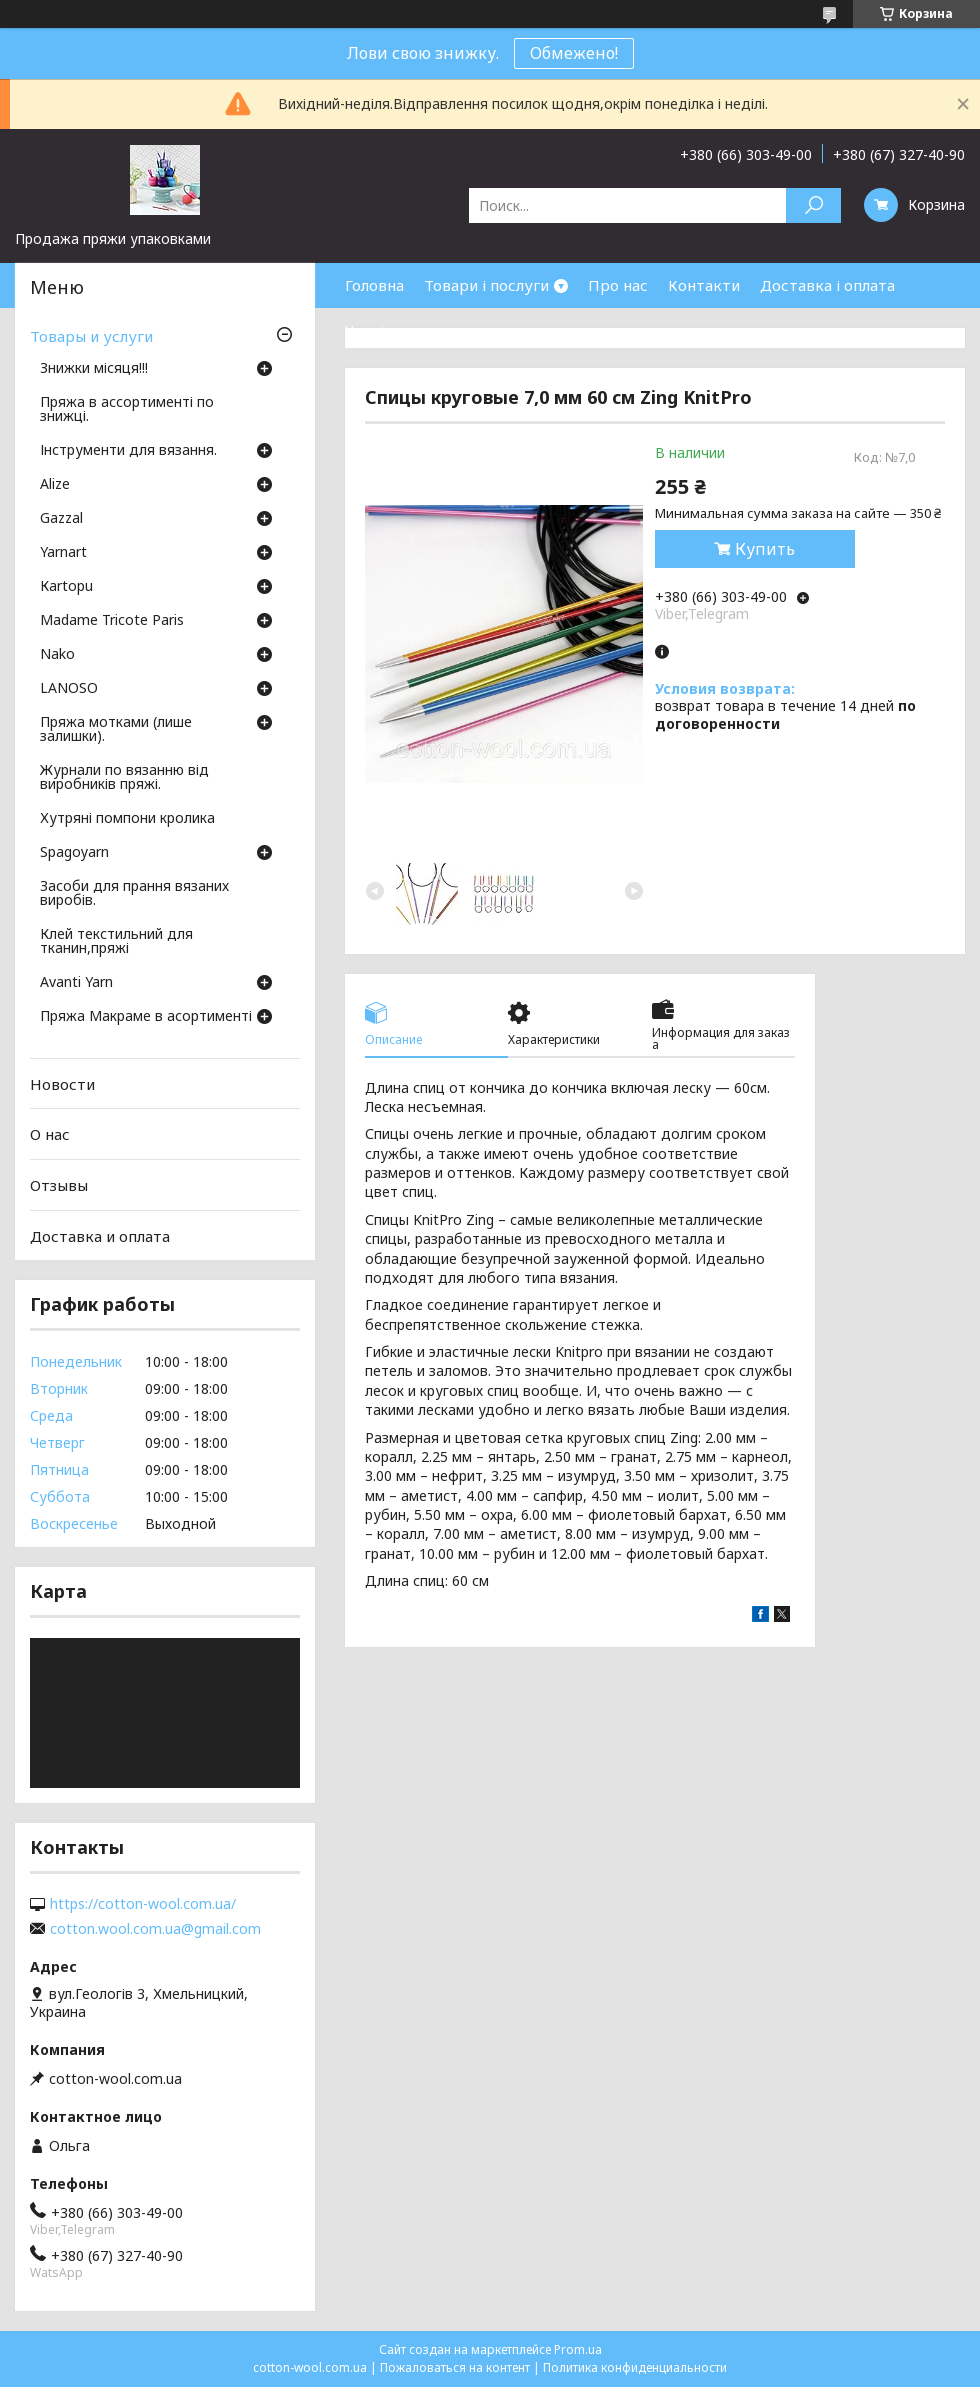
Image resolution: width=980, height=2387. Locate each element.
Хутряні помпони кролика (127, 819)
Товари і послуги (486, 285)
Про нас (618, 285)
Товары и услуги (91, 336)
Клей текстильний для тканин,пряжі (116, 942)
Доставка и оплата (100, 1235)
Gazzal (61, 519)
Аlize (55, 485)
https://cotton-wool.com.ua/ (143, 1904)
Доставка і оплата (827, 285)
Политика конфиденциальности (635, 2367)
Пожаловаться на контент (455, 2367)
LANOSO (69, 689)
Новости (62, 1084)
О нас (50, 1134)
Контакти (704, 285)
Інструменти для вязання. (128, 451)
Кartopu (66, 587)
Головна (374, 285)
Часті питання (397, 330)
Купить (765, 549)
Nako (57, 655)
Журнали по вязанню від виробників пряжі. (124, 778)
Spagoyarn (74, 853)
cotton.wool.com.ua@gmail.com (155, 1929)
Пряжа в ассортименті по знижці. (127, 410)
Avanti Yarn (76, 983)
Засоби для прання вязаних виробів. (134, 894)
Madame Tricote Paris (112, 621)
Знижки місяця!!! (94, 369)
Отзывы (59, 1185)
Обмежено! (574, 53)
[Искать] (813, 205)
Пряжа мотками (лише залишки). (116, 730)
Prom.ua (578, 2349)
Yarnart (63, 553)
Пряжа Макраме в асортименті (146, 1017)
